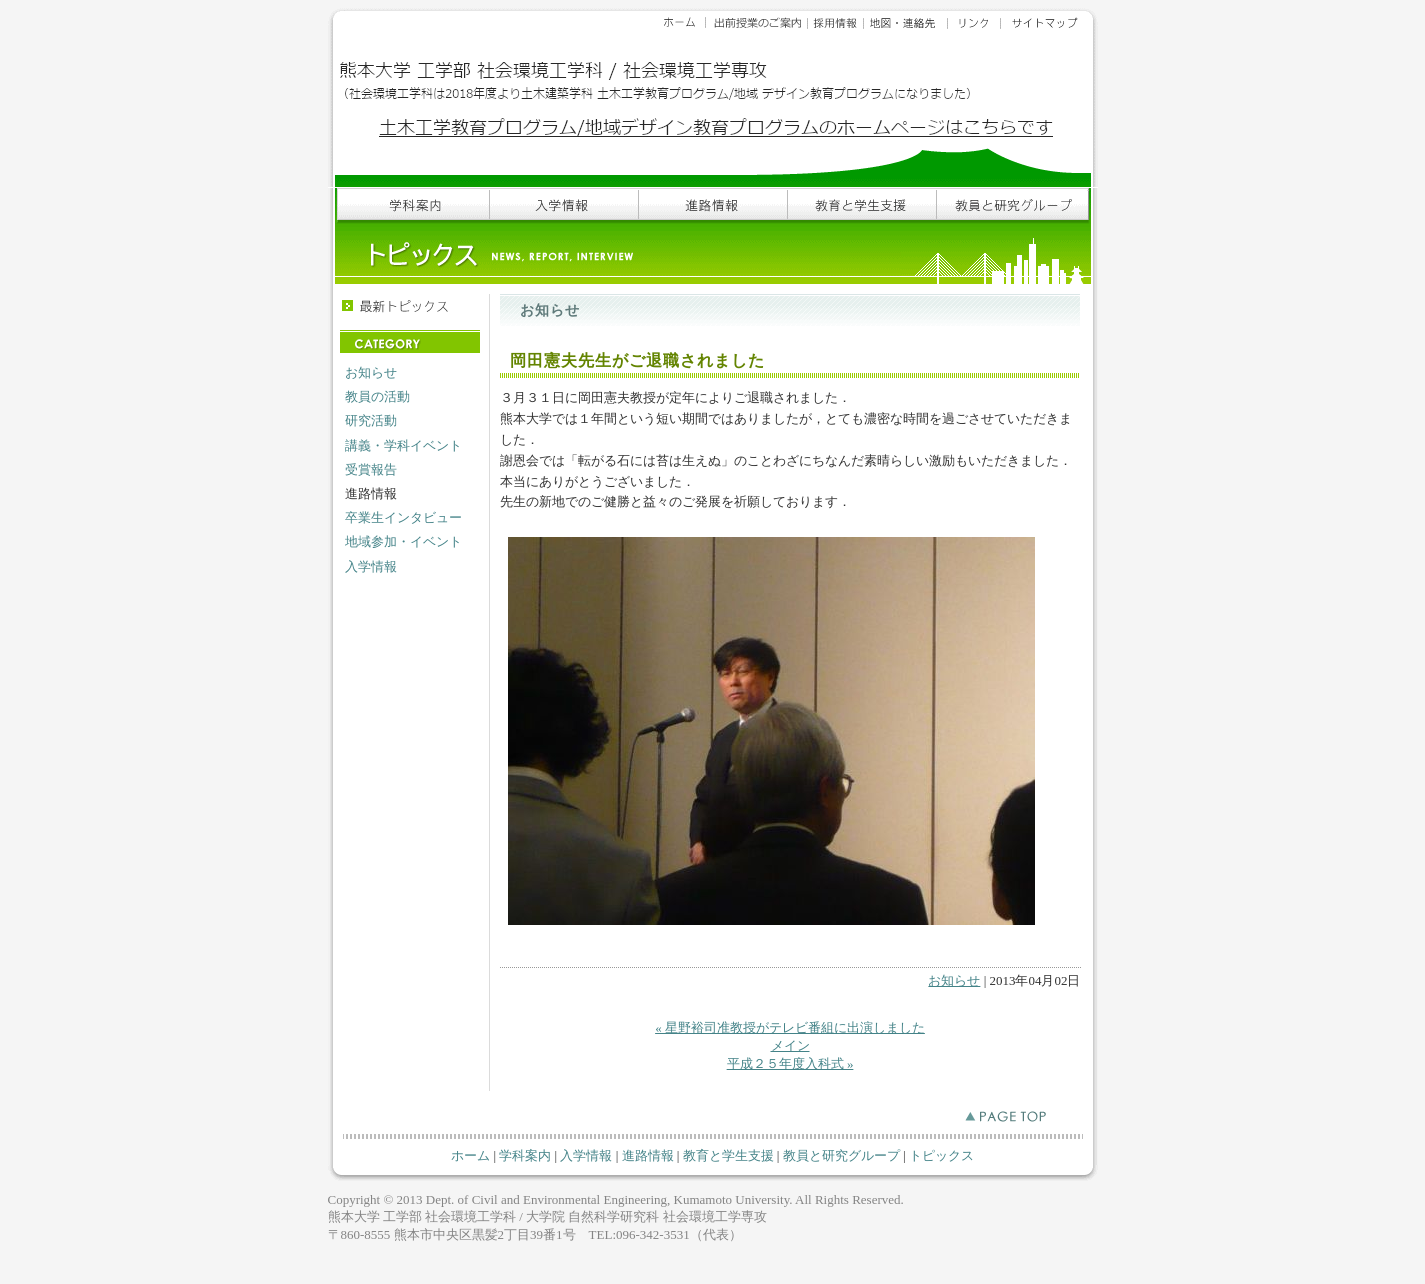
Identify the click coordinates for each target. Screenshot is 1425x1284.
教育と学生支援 (728, 1155)
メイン (790, 1045)
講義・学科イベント (403, 445)
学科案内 (525, 1155)
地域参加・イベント (403, 541)
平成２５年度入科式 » (790, 1063)
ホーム (470, 1155)
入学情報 (371, 566)
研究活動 (371, 420)
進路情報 (648, 1155)
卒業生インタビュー (403, 517)
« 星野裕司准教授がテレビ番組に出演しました (790, 1027)
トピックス (941, 1155)
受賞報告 (371, 469)
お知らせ (371, 372)
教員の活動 (377, 396)
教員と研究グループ (841, 1155)
